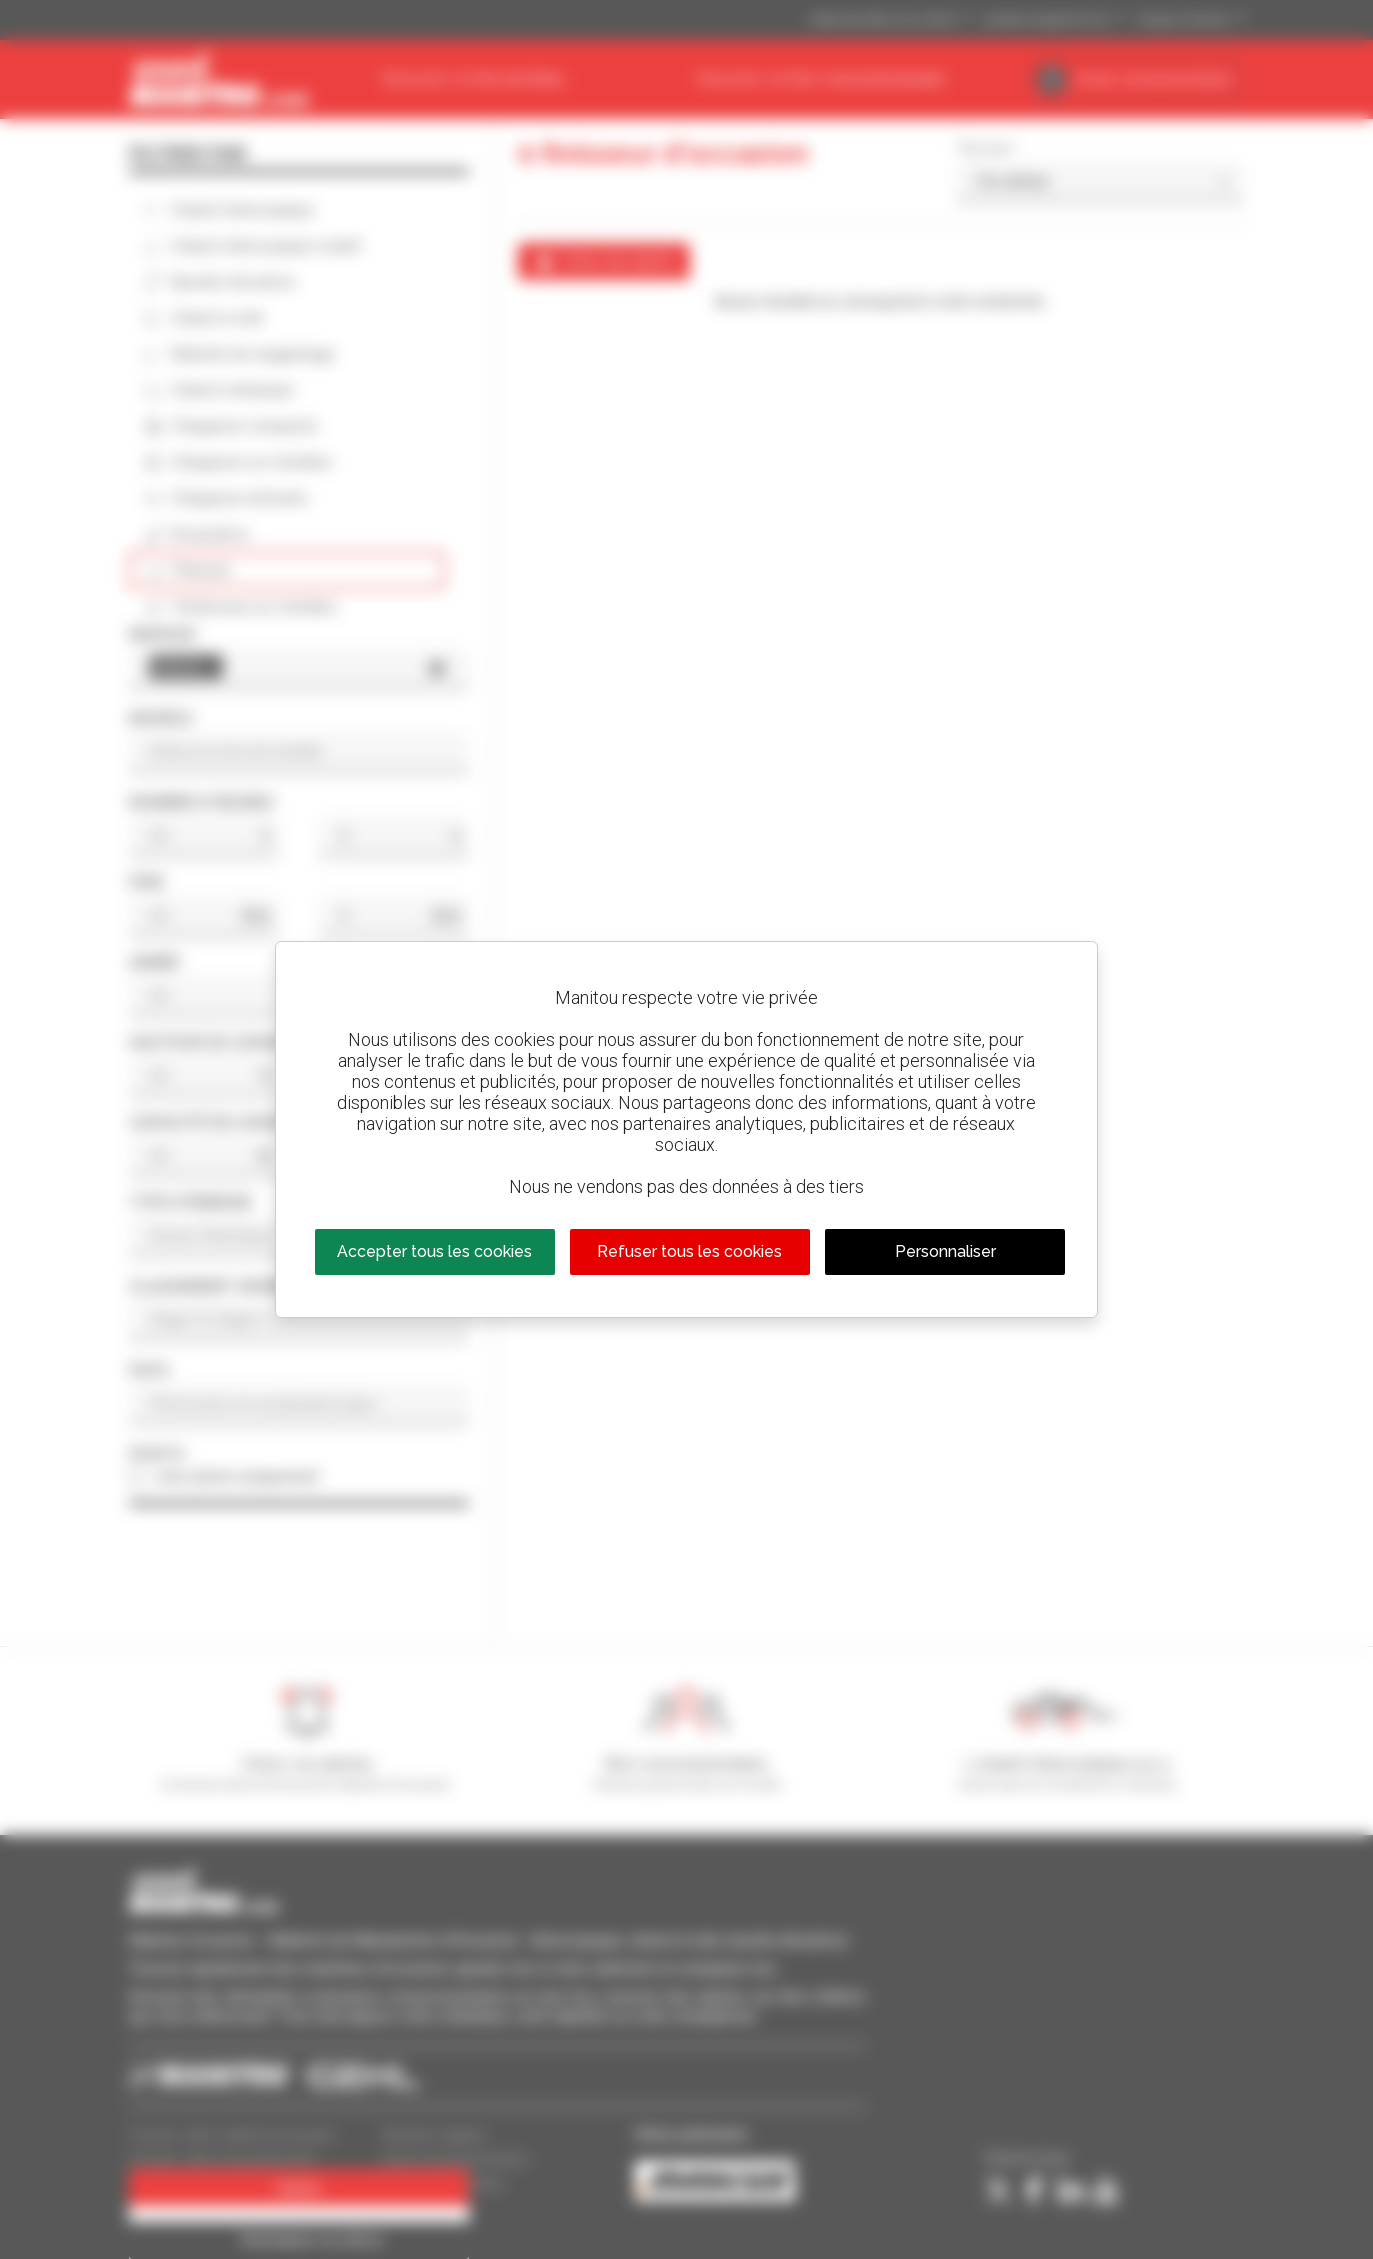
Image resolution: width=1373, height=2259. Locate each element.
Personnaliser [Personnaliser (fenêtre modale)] (945, 1251)
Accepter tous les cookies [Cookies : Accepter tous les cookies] (434, 1251)
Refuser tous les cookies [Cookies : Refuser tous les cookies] (689, 1251)
